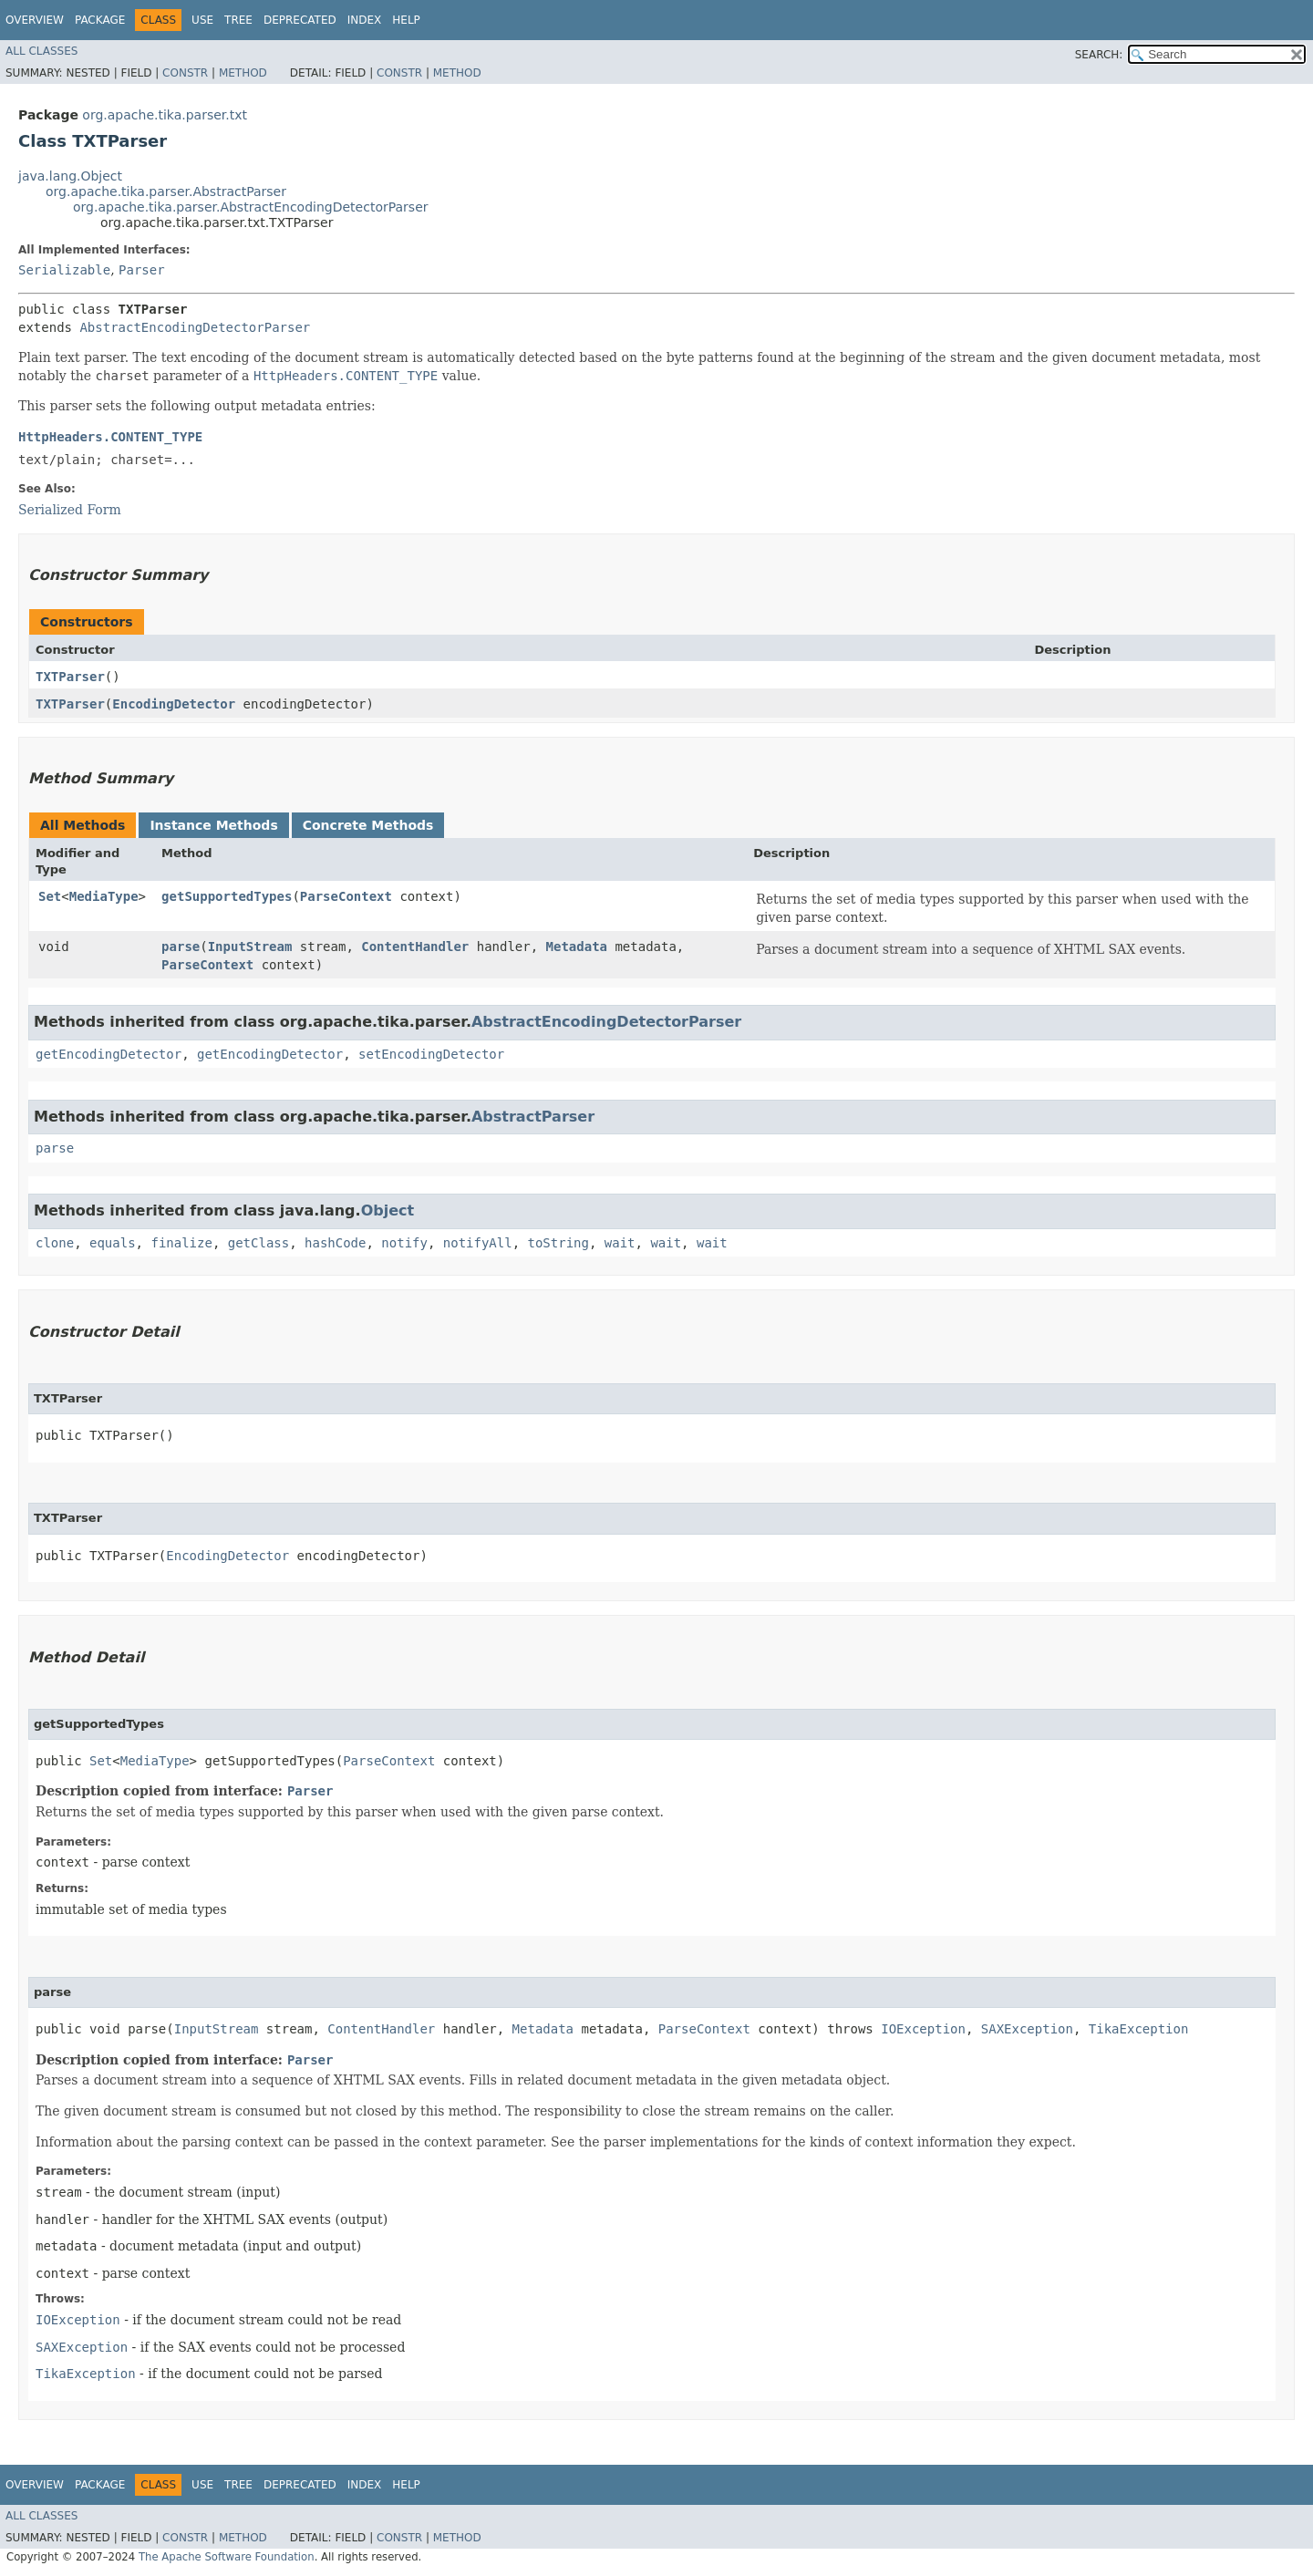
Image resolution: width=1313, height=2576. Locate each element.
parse (180, 946)
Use (202, 20)
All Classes (41, 51)
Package (100, 20)
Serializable (64, 270)
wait (620, 1243)
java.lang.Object (70, 176)
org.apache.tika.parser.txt (164, 115)
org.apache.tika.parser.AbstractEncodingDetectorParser (251, 207)
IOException (923, 2029)
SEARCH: (1099, 54)
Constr (185, 73)
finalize (181, 1243)
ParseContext (346, 896)
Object (388, 1210)
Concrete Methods (368, 825)
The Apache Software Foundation (227, 2556)
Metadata (576, 946)
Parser (142, 270)
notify (404, 1243)
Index (364, 20)
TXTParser (70, 676)
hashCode (335, 1243)
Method (243, 73)
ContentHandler (415, 946)
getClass (258, 1243)
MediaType (104, 896)
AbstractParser (532, 1116)
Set (49, 896)
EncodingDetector (173, 704)
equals (112, 1243)
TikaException (1139, 2029)
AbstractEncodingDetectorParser (194, 327)
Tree (238, 20)
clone (55, 1243)
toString (558, 1243)
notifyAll (477, 1243)
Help (406, 20)
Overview (34, 20)
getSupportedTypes (226, 896)
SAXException (1027, 2029)
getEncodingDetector (108, 1054)
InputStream (250, 946)
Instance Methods (213, 825)
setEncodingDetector (431, 1054)
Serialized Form (69, 509)
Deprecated (300, 20)
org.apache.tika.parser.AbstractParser (166, 191)
